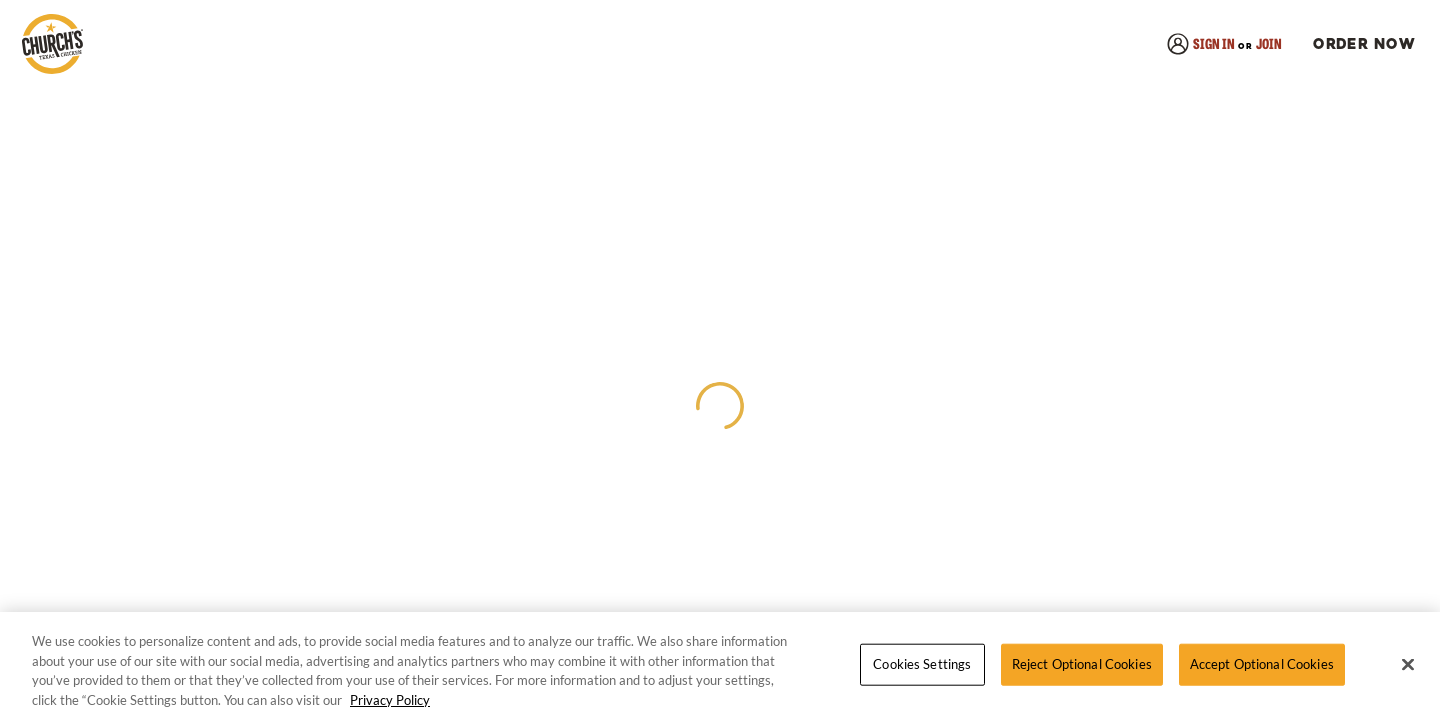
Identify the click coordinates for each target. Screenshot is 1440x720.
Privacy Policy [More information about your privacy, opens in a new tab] (390, 700)
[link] (52, 45)
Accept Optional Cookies (1262, 664)
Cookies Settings (922, 664)
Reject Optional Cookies (1082, 664)
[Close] (1408, 665)
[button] (1361, 45)
